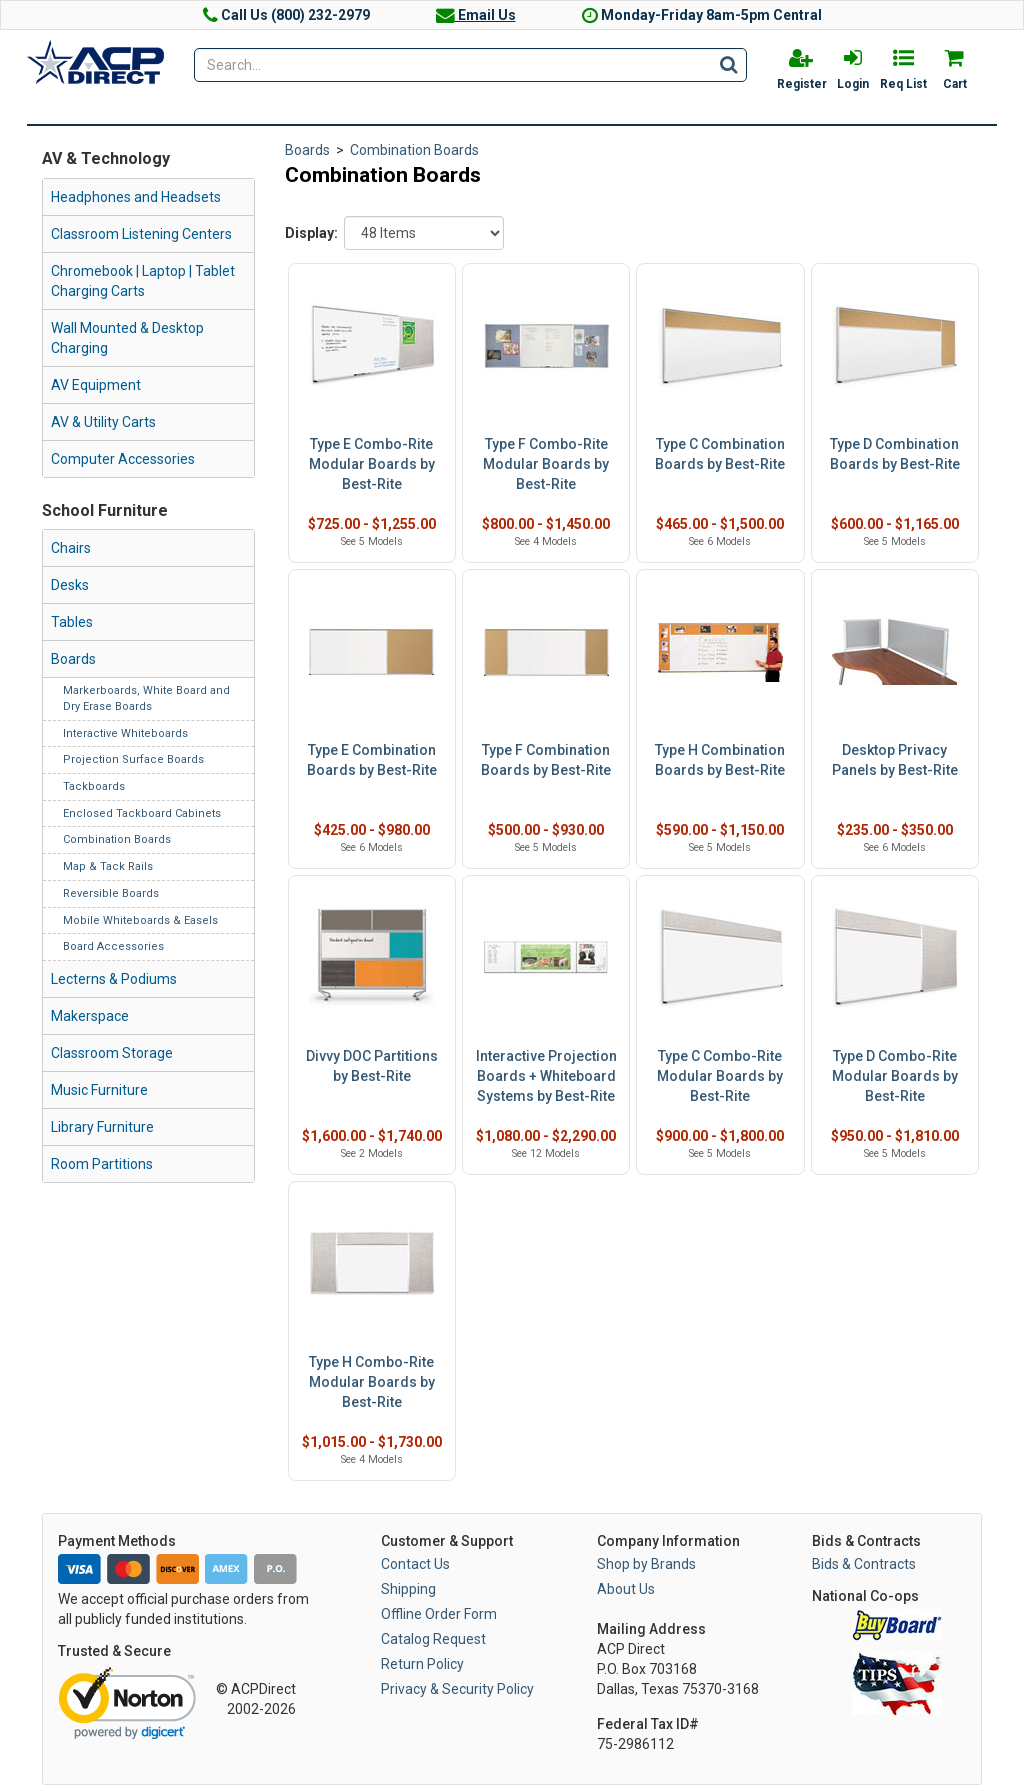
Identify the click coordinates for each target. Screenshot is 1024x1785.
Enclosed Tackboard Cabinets (142, 813)
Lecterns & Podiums (114, 979)
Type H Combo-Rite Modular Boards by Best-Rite (372, 1382)
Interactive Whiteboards (125, 733)
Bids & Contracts (864, 1564)
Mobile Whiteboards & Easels (140, 920)
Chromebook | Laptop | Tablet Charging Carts (143, 281)
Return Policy (422, 1664)
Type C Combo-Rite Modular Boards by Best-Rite (720, 1076)
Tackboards (94, 786)
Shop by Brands (646, 1564)
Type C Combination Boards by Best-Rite (720, 454)
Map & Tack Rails (108, 866)
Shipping (408, 1589)
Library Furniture (102, 1127)
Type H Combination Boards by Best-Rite (720, 760)
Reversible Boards (111, 893)
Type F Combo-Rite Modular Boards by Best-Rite (546, 464)
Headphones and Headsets (136, 197)
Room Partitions (102, 1164)
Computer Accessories (123, 459)
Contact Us (415, 1564)
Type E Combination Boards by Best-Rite (372, 760)
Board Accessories (113, 946)
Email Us (476, 15)
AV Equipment (96, 385)
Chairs (71, 548)
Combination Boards (117, 839)
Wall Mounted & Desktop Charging (127, 338)
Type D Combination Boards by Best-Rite (895, 454)
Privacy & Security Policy (457, 1689)
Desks (70, 585)
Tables (72, 622)
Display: (311, 233)
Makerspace (90, 1016)
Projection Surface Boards (133, 759)
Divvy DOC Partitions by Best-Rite (372, 1066)
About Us (626, 1589)
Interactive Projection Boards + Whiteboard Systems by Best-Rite (546, 1076)
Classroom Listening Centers (141, 234)
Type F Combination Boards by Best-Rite (546, 760)
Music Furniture (99, 1090)
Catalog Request (433, 1639)
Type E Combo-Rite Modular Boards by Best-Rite (372, 464)
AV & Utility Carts (103, 422)
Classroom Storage (112, 1053)
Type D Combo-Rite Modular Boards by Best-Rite (895, 1076)
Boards (73, 659)
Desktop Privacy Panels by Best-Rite (895, 760)
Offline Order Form (439, 1614)
